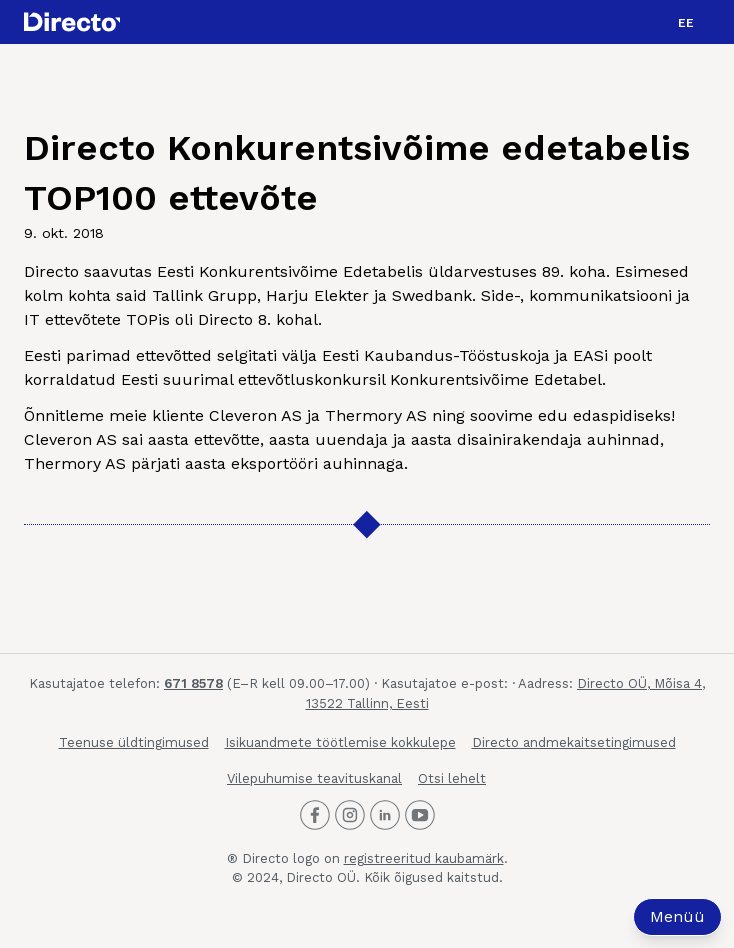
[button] (685, 22)
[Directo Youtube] (420, 815)
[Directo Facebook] (315, 815)
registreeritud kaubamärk (424, 858)
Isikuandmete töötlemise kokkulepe (340, 742)
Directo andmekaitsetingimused (574, 742)
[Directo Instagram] (350, 815)
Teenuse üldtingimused (134, 742)
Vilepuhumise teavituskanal (314, 778)
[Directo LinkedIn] (385, 815)
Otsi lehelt (452, 778)
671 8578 (193, 683)
